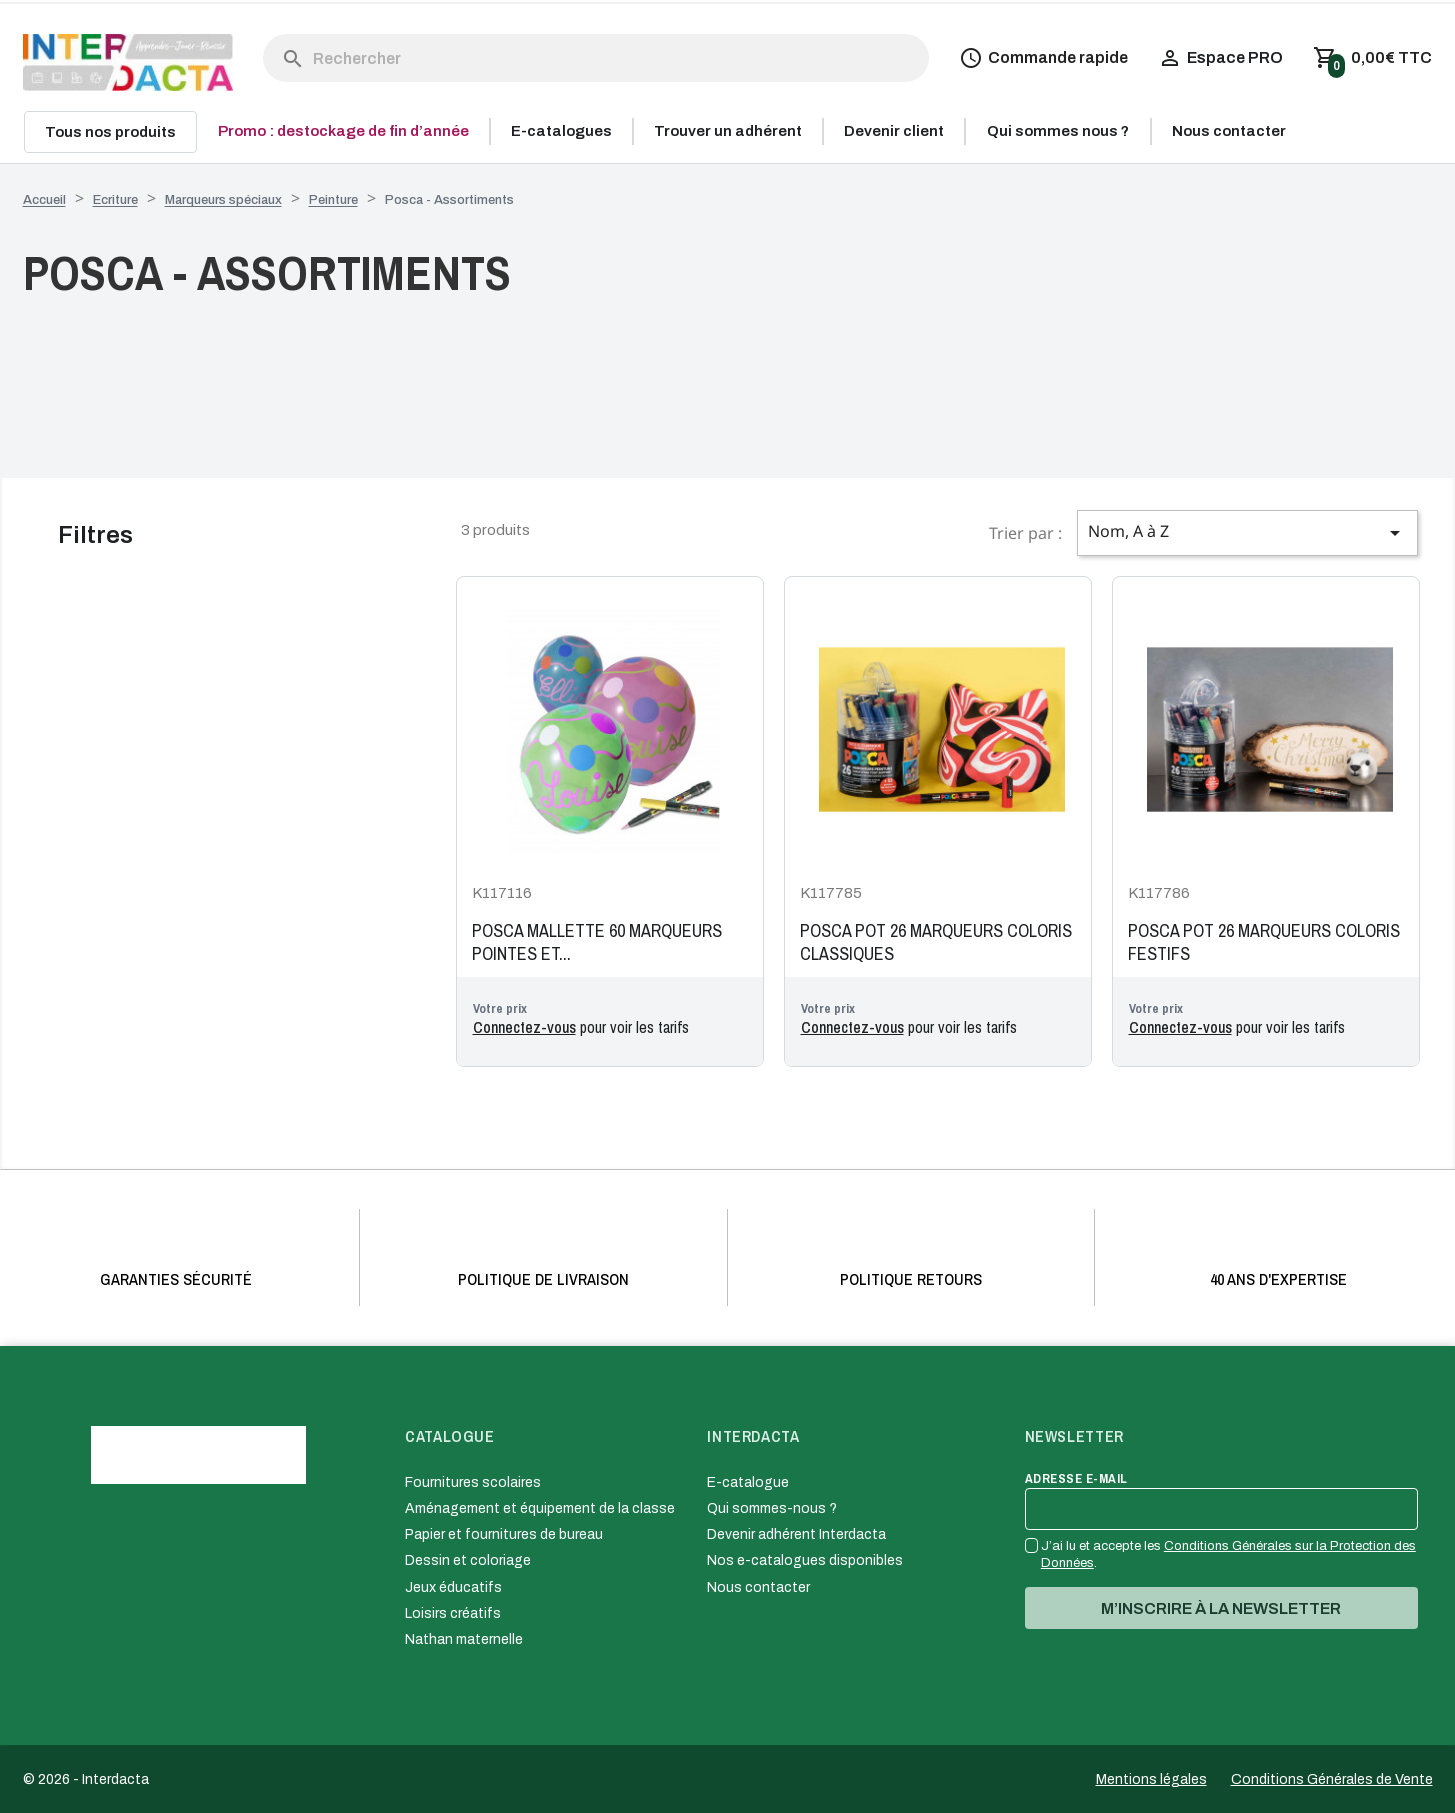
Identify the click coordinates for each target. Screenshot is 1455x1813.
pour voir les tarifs (581, 1027)
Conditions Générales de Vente (1332, 1779)
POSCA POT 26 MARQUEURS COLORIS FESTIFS (1264, 942)
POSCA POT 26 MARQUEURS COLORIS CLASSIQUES (936, 942)
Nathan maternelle (464, 1639)
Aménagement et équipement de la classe (540, 1508)
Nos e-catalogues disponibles (805, 1560)
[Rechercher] (596, 58)
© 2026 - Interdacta (86, 1779)
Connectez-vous (524, 1027)
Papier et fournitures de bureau (504, 1534)
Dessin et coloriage (468, 1560)
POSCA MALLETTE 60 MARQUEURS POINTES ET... (597, 942)
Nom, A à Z (1247, 532)
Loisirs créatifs (453, 1613)
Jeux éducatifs (453, 1587)
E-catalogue (748, 1482)
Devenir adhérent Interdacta (796, 1534)
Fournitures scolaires (473, 1482)
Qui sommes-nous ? (772, 1508)
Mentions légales (1151, 1779)
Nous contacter (758, 1587)
